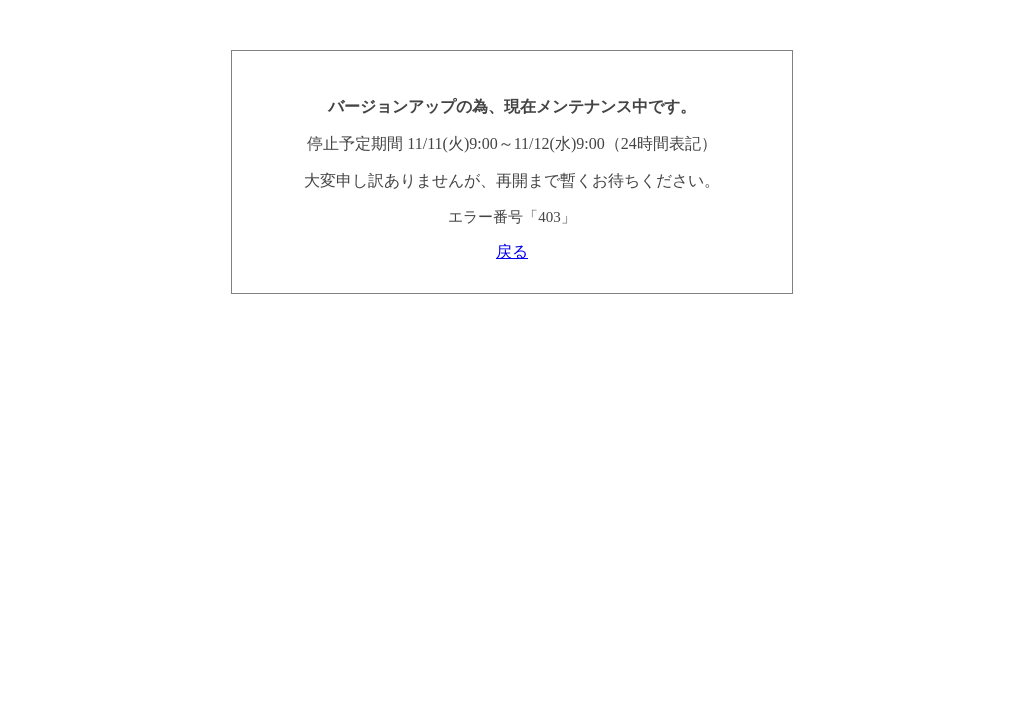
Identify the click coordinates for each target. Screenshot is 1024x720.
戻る (512, 251)
